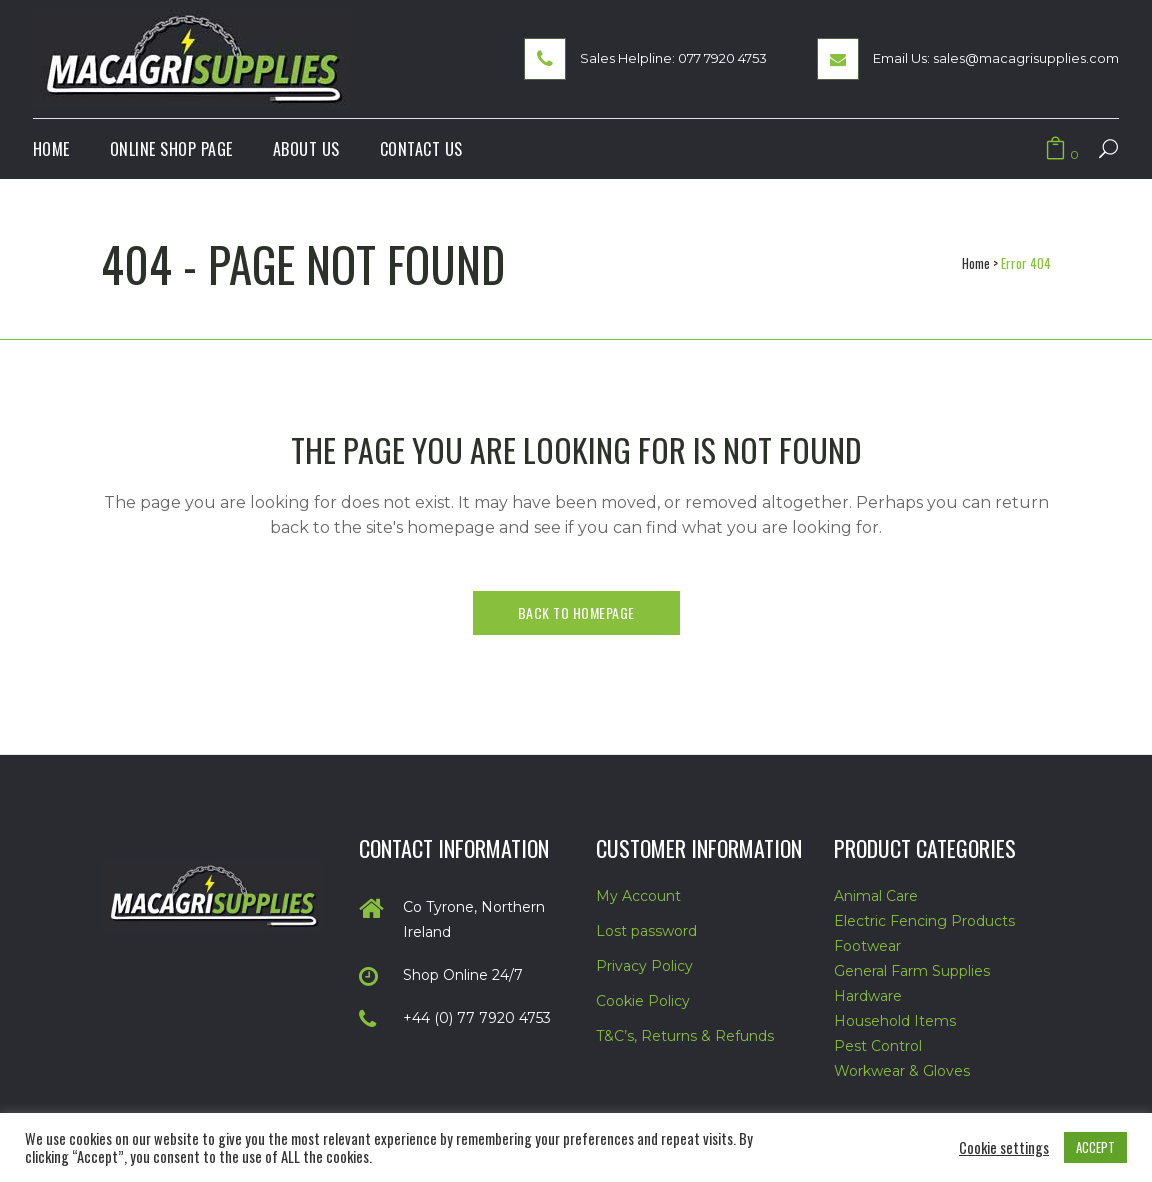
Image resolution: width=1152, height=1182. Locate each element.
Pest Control (878, 1046)
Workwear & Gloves (902, 1071)
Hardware (868, 996)
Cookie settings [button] (1004, 1148)
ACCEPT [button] (1095, 1147)
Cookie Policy (643, 1001)
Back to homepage (576, 612)
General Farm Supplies (912, 971)
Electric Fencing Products (924, 921)
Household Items (895, 1021)
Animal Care (876, 896)
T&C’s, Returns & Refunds (685, 1036)
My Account (638, 896)
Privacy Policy (644, 966)
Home (976, 263)
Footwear (867, 946)
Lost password (646, 931)
